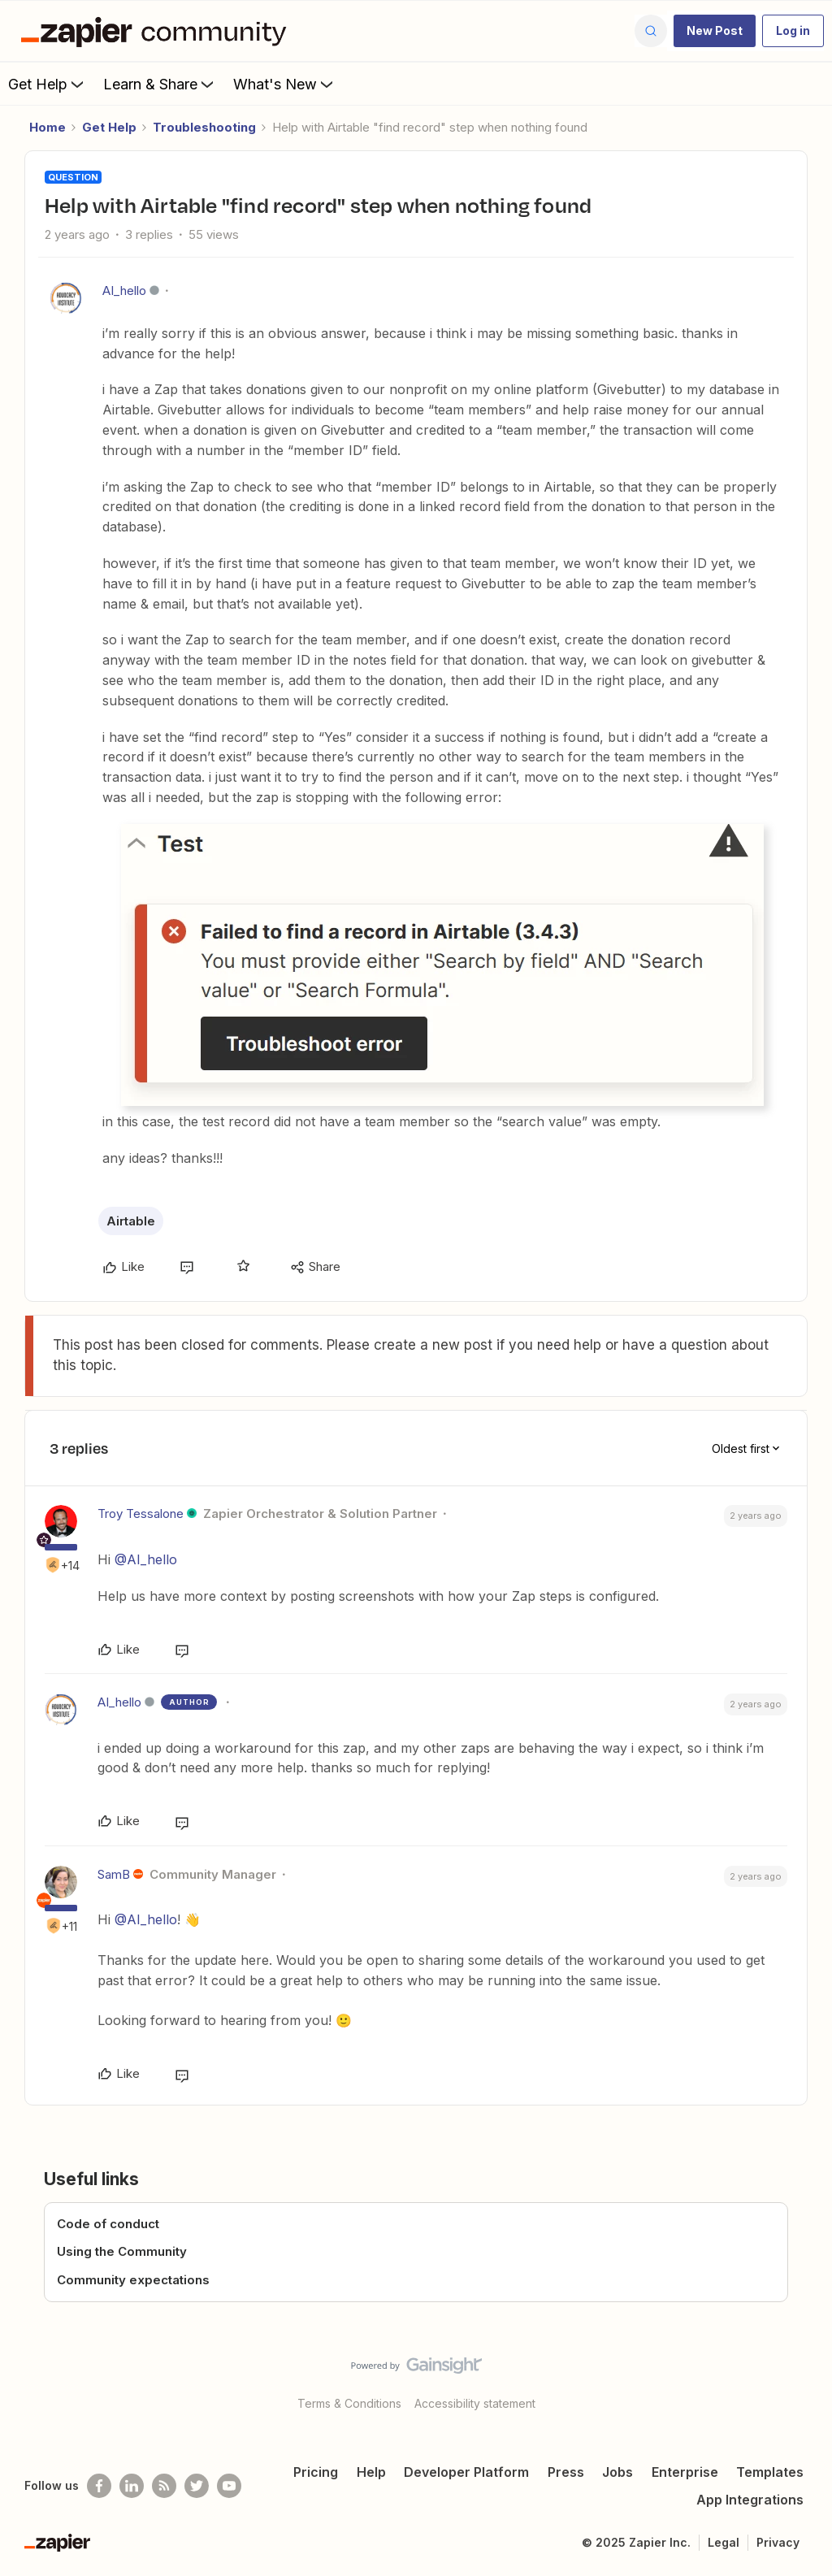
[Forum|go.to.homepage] (157, 31)
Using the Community (122, 2251)
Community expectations (133, 2280)
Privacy (778, 2542)
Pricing (315, 2472)
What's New (284, 83)
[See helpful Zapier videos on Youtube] (229, 2486)
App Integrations (750, 2499)
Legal (723, 2542)
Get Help (47, 83)
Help (371, 2472)
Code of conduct (108, 2223)
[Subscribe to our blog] (164, 2486)
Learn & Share (160, 83)
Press (566, 2472)
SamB (114, 1874)
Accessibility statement (474, 2403)
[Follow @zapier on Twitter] (196, 2486)
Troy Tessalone (141, 1513)
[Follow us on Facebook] (99, 2486)
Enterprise (685, 2472)
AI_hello (124, 290)
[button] (715, 31)
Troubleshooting (204, 127)
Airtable (130, 1221)
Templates (770, 2472)
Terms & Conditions (349, 2403)
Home (47, 127)
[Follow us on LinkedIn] (131, 2486)
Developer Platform (466, 2472)
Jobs (617, 2472)
